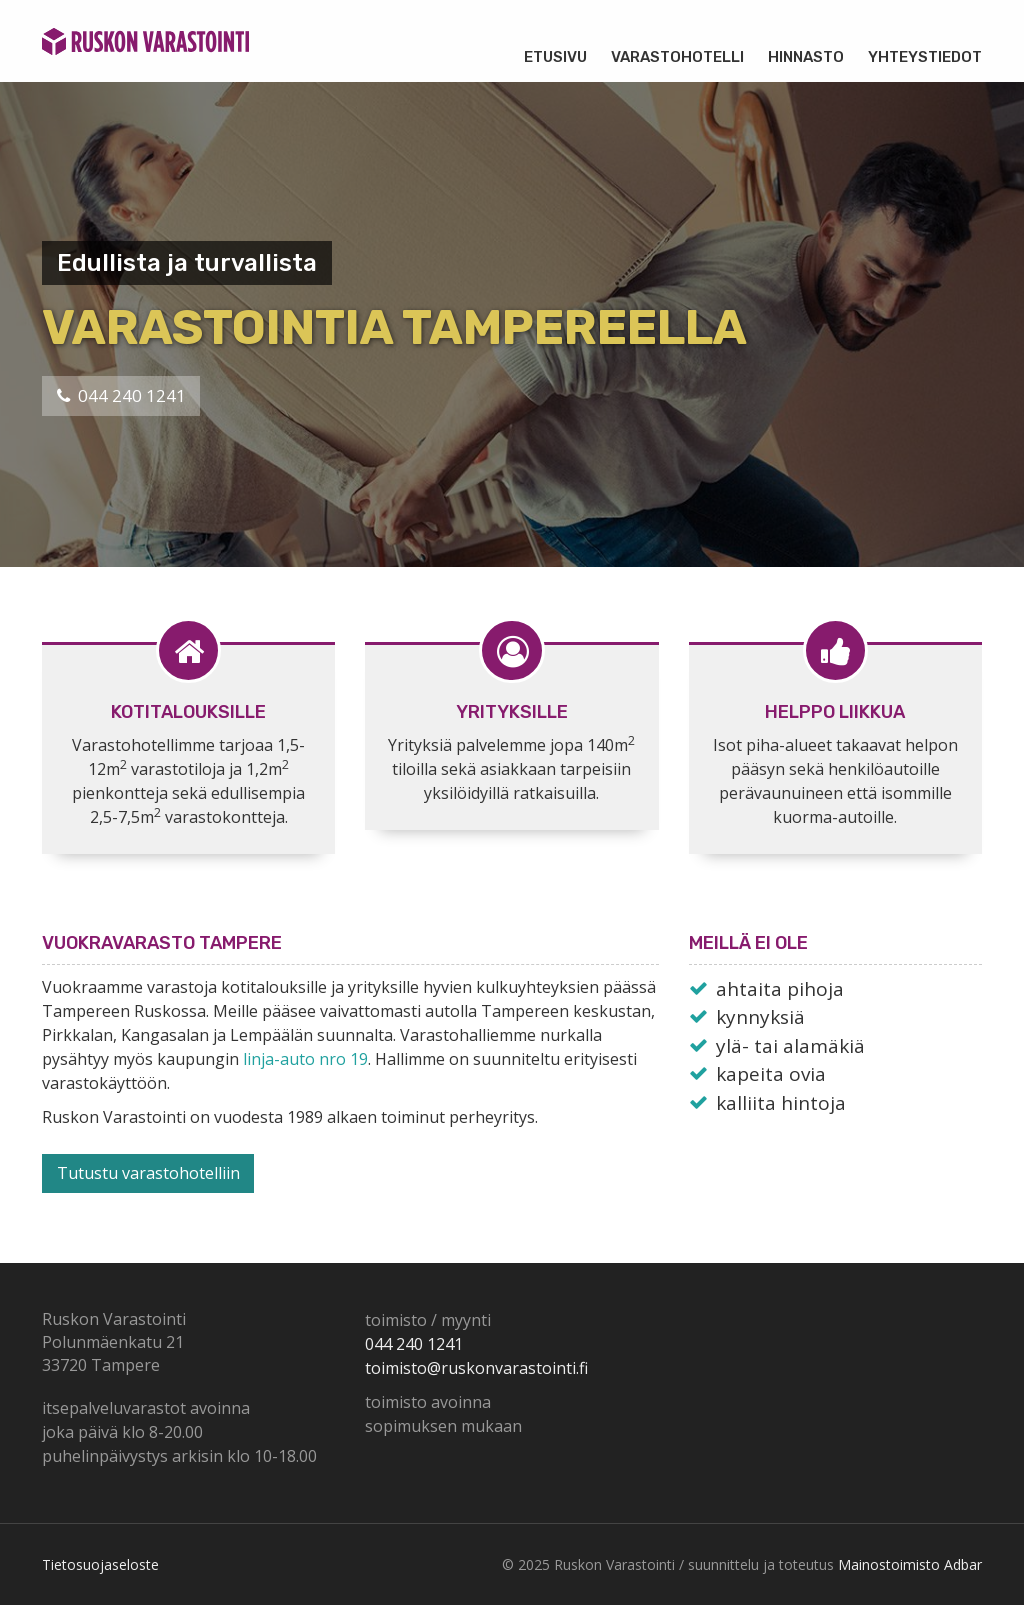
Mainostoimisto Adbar (910, 1564)
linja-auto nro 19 (305, 1059)
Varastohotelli (677, 57)
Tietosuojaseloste (100, 1564)
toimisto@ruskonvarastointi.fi (476, 1368)
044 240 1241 (121, 395)
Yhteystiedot (925, 57)
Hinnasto (806, 57)
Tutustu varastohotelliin (148, 1173)
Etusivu (555, 57)
